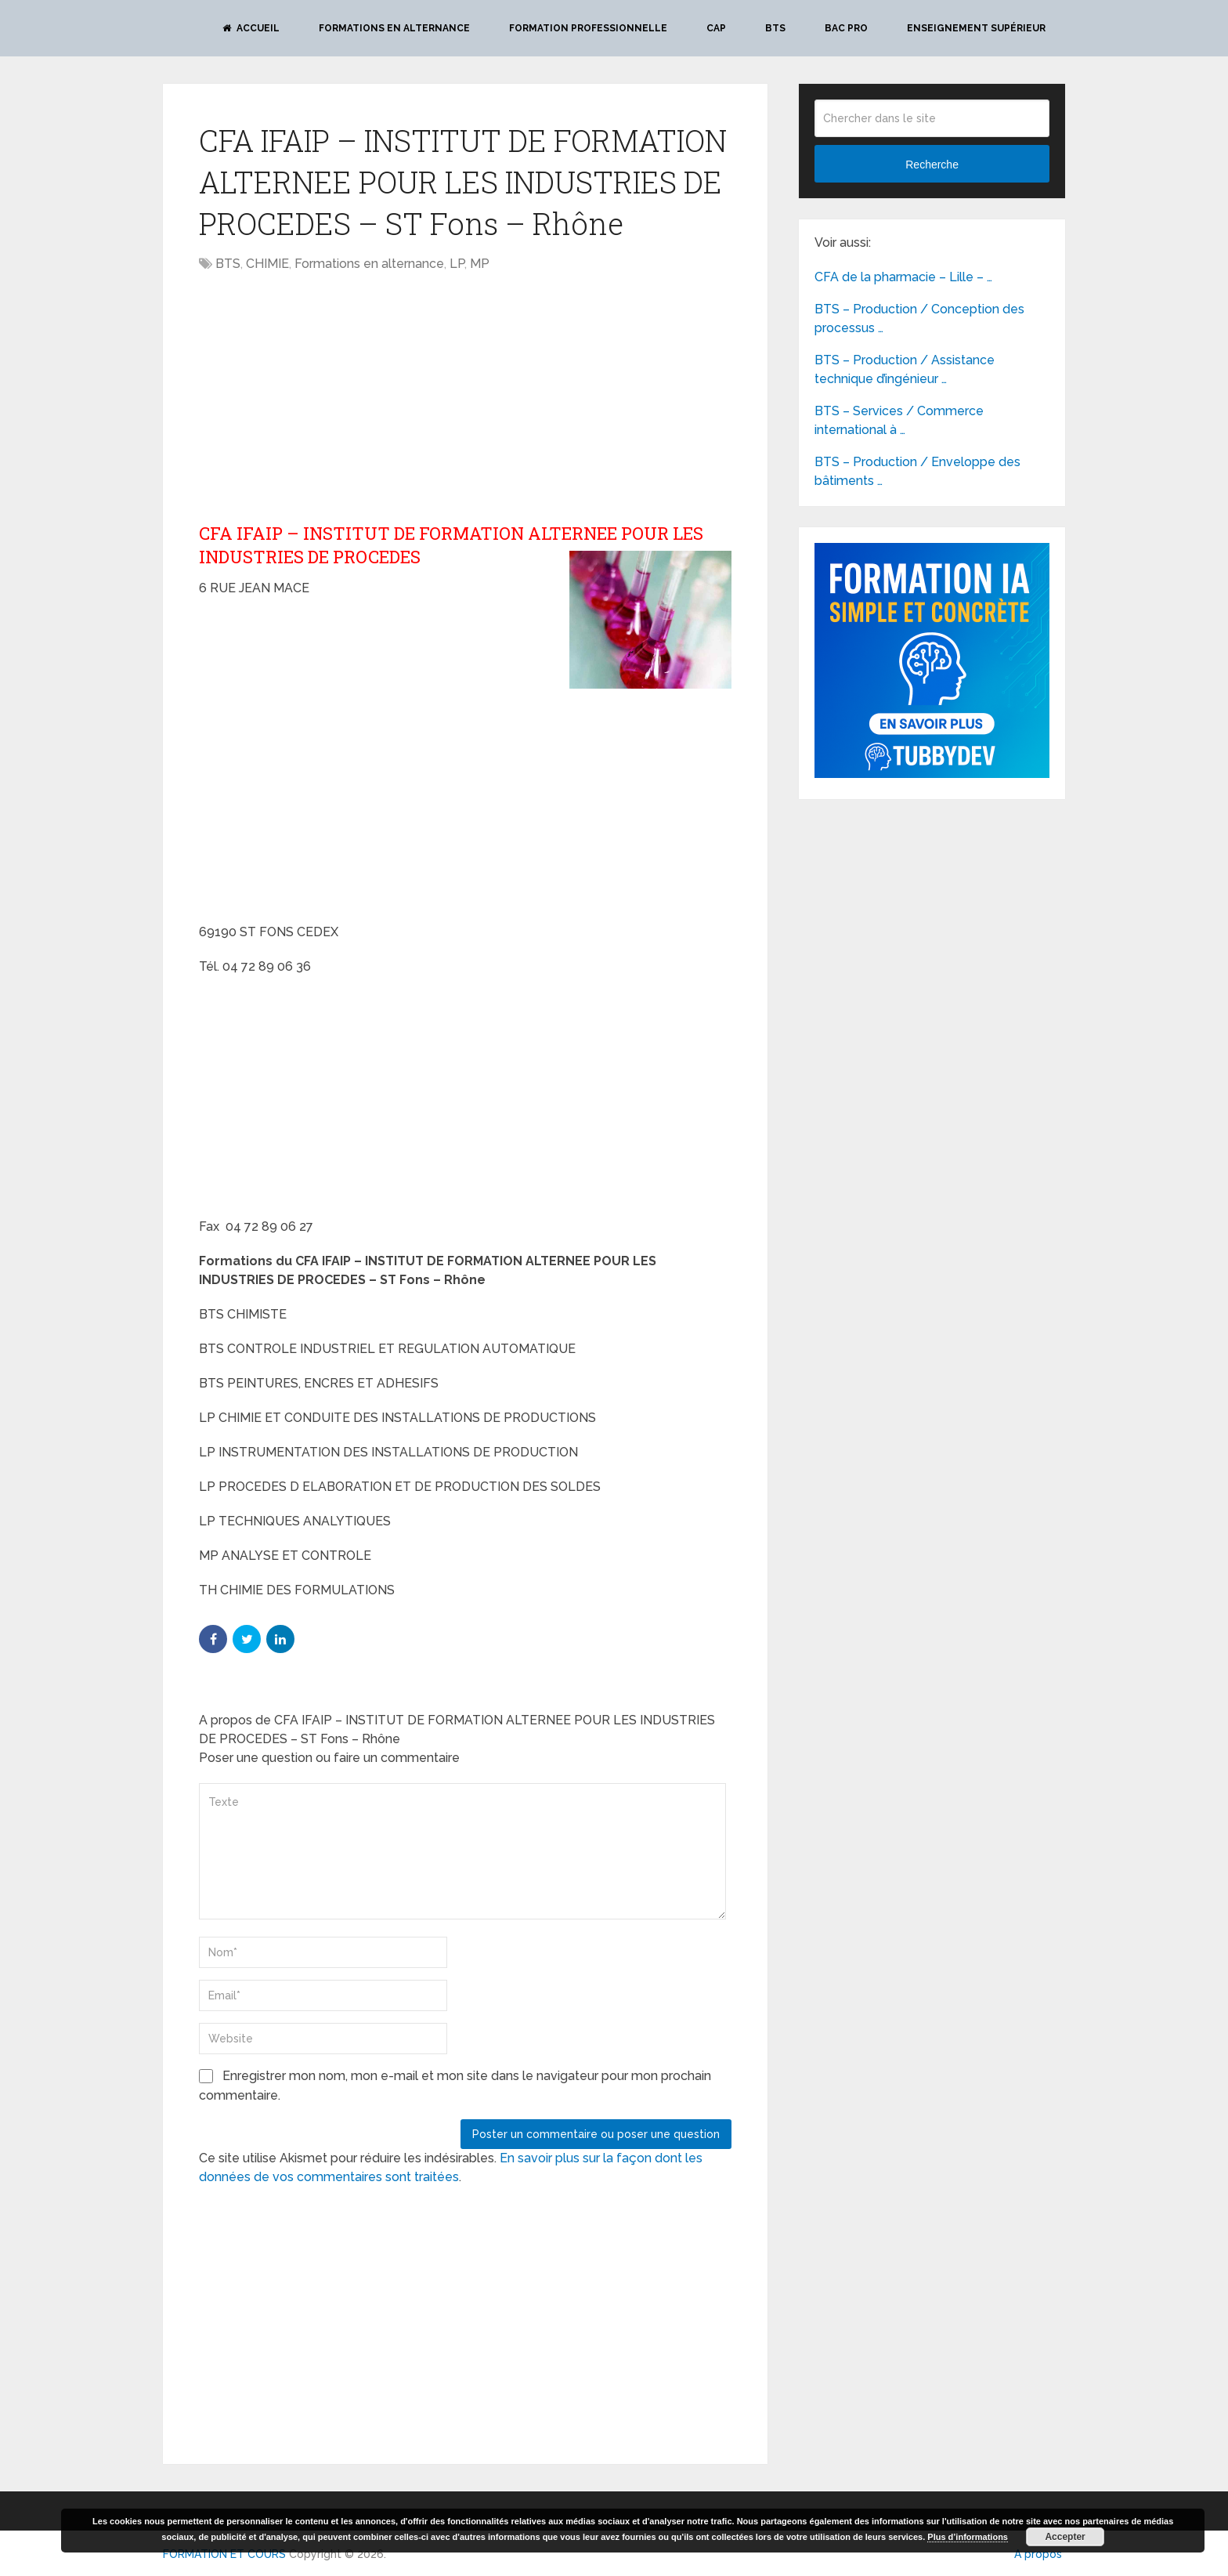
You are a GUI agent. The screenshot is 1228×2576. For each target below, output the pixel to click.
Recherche (932, 164)
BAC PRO (846, 28)
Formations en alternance (394, 28)
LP (457, 263)
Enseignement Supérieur (976, 28)
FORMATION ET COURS (224, 2554)
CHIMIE (267, 263)
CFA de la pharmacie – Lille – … (903, 277)
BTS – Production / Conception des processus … (919, 318)
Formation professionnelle (588, 28)
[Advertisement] (330, 398)
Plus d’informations (967, 2537)
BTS (775, 28)
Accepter (1065, 2536)
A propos (1038, 2554)
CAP (716, 28)
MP (479, 263)
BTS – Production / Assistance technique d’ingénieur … (904, 369)
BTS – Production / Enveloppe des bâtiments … (917, 471)
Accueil (251, 28)
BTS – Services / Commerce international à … (899, 420)
